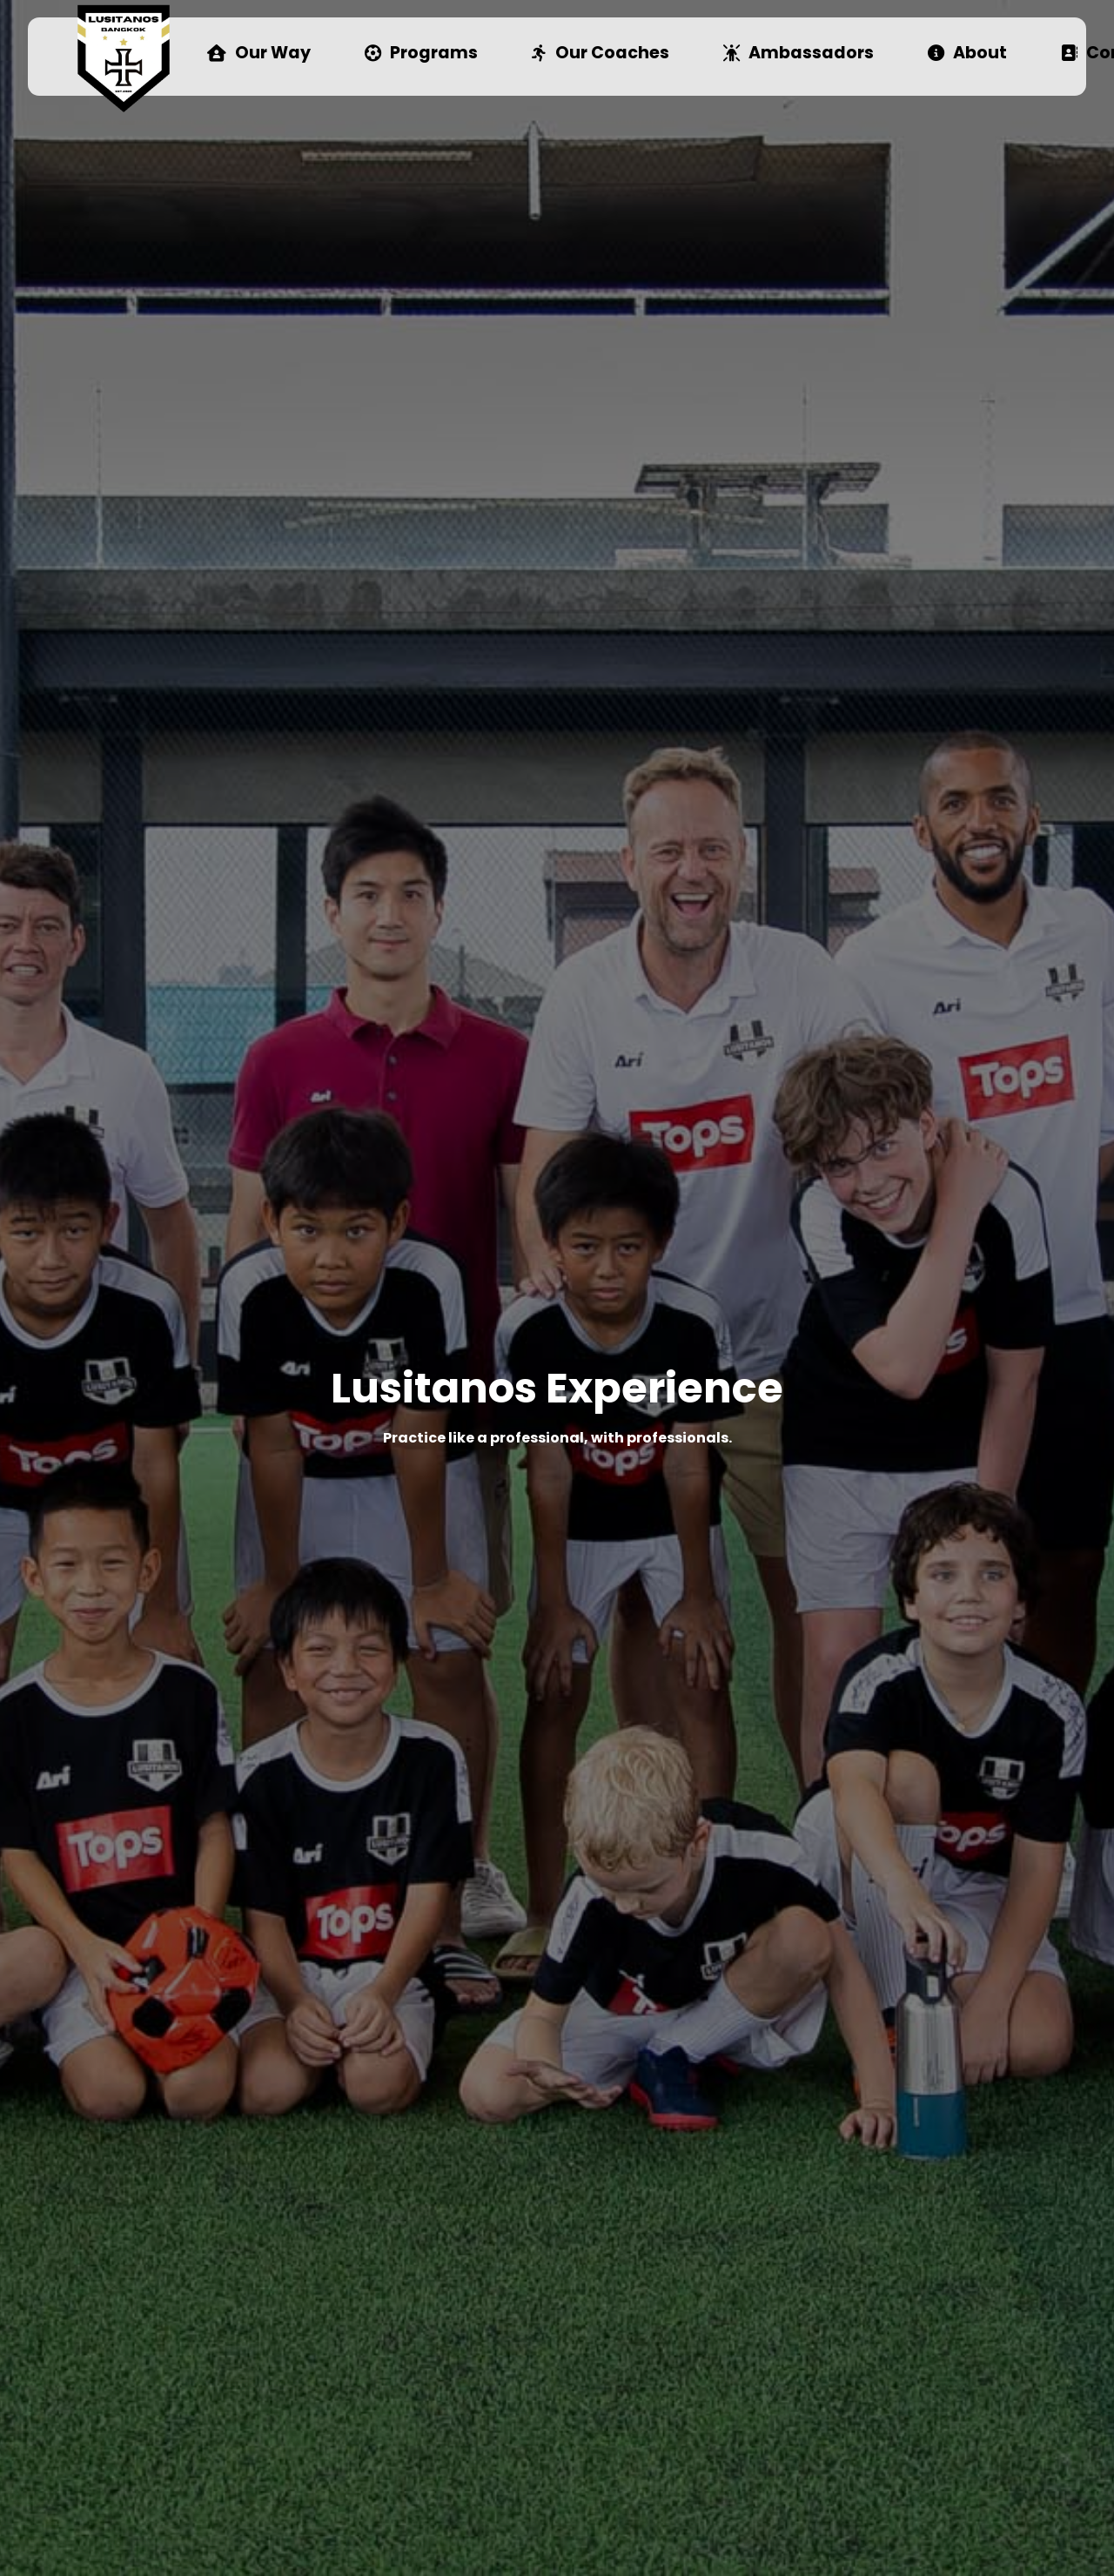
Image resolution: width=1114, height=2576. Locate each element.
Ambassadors (798, 53)
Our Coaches (600, 53)
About (967, 53)
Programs (421, 53)
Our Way (259, 53)
